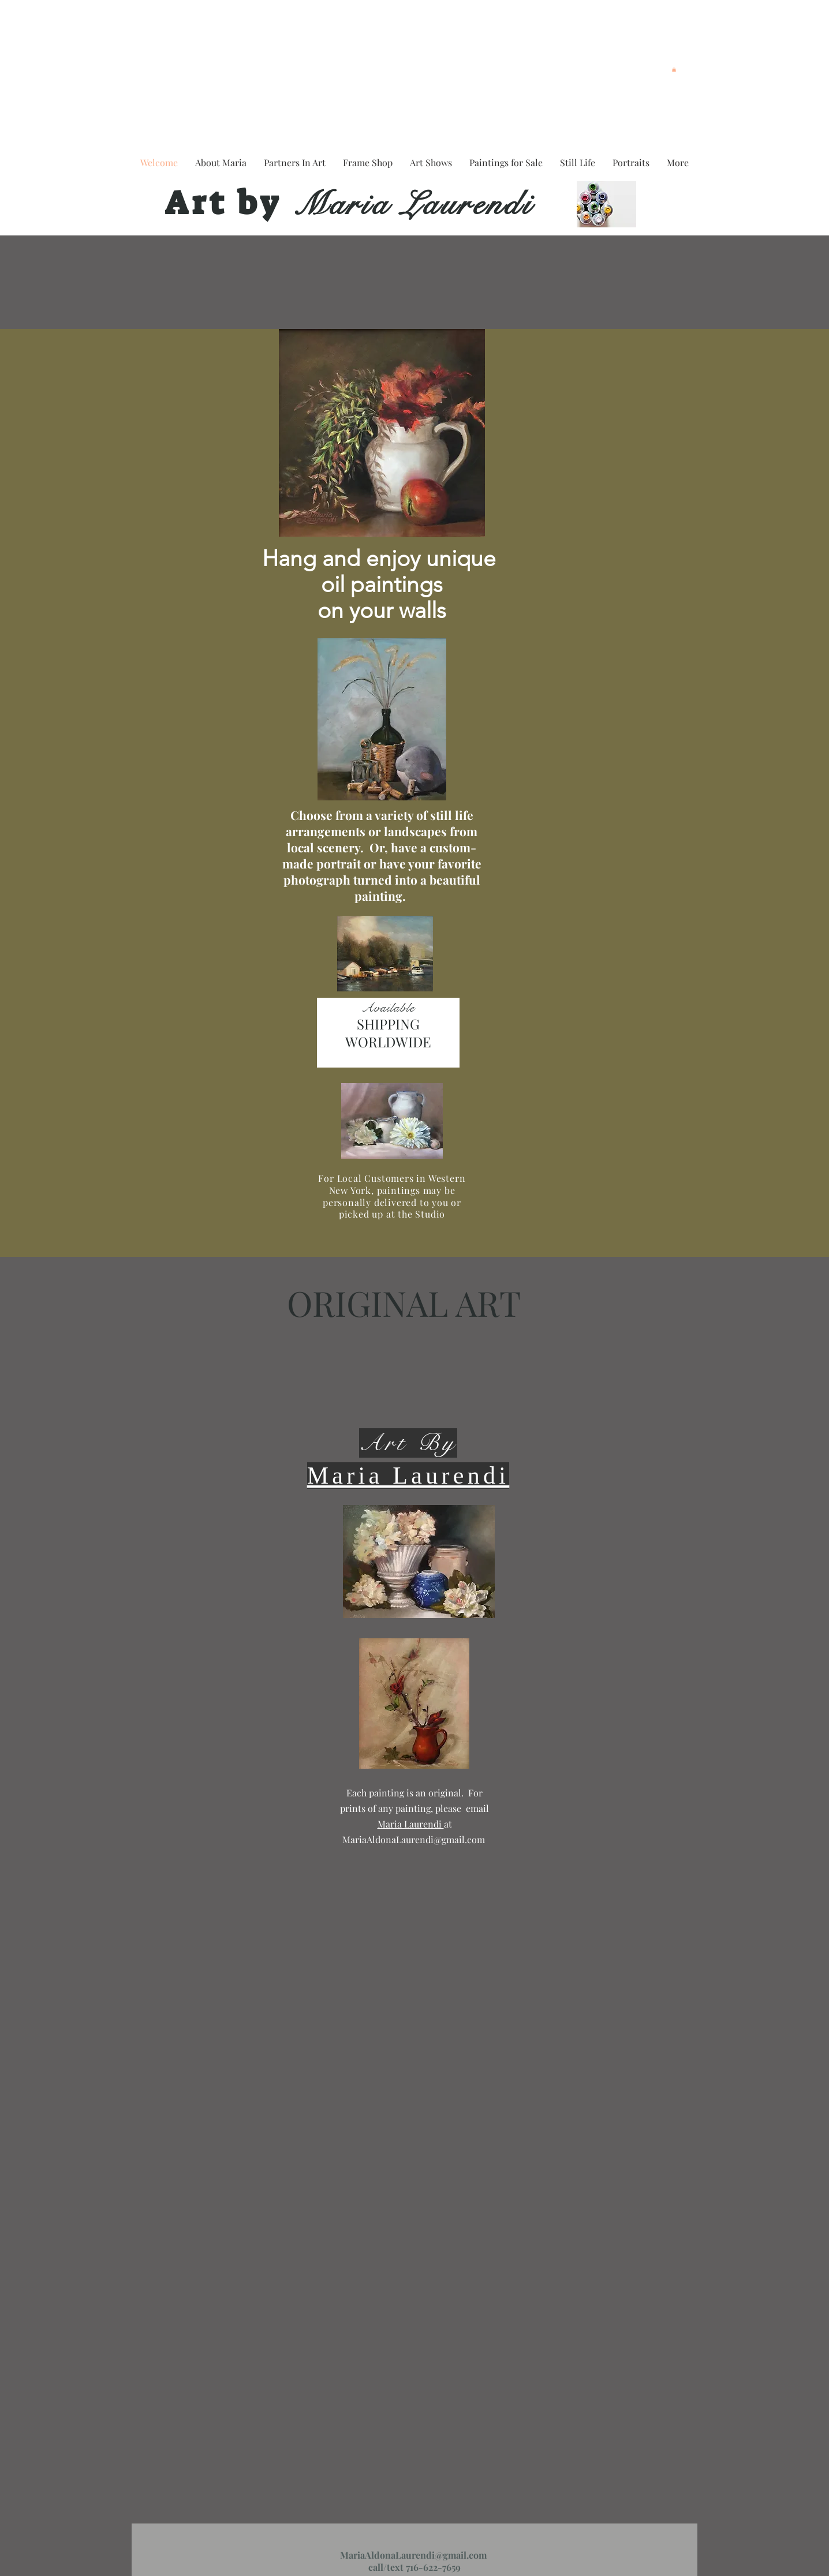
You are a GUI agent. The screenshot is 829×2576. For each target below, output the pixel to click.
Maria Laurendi (407, 204)
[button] (674, 69)
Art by (223, 203)
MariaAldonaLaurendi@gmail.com (413, 1839)
